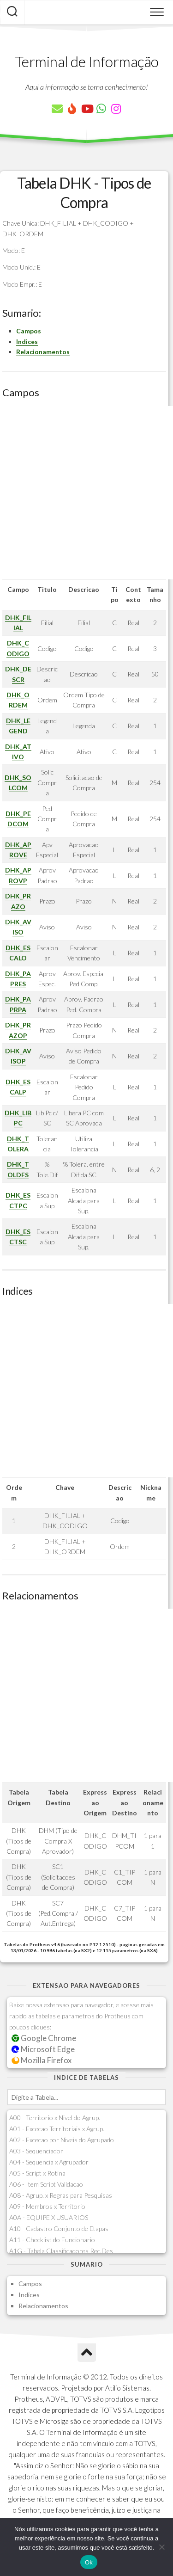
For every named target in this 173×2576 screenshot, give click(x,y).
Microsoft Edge (43, 2049)
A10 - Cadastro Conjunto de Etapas (58, 2228)
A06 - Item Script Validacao (46, 2184)
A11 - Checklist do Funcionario (52, 2240)
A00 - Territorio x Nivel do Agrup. (54, 2117)
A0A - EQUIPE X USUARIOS (48, 2217)
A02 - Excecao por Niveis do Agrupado (61, 2140)
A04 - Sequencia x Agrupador (49, 2162)
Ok (89, 2562)
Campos (28, 331)
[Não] (161, 2546)
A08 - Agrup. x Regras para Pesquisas (60, 2195)
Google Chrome (44, 2038)
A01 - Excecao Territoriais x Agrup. (56, 2129)
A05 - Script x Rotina (37, 2173)
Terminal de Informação (87, 61)
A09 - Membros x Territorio (47, 2206)
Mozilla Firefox (42, 2060)
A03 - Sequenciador (36, 2151)
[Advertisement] (86, 492)
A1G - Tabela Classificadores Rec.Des (61, 2251)
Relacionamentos (43, 352)
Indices (27, 341)
